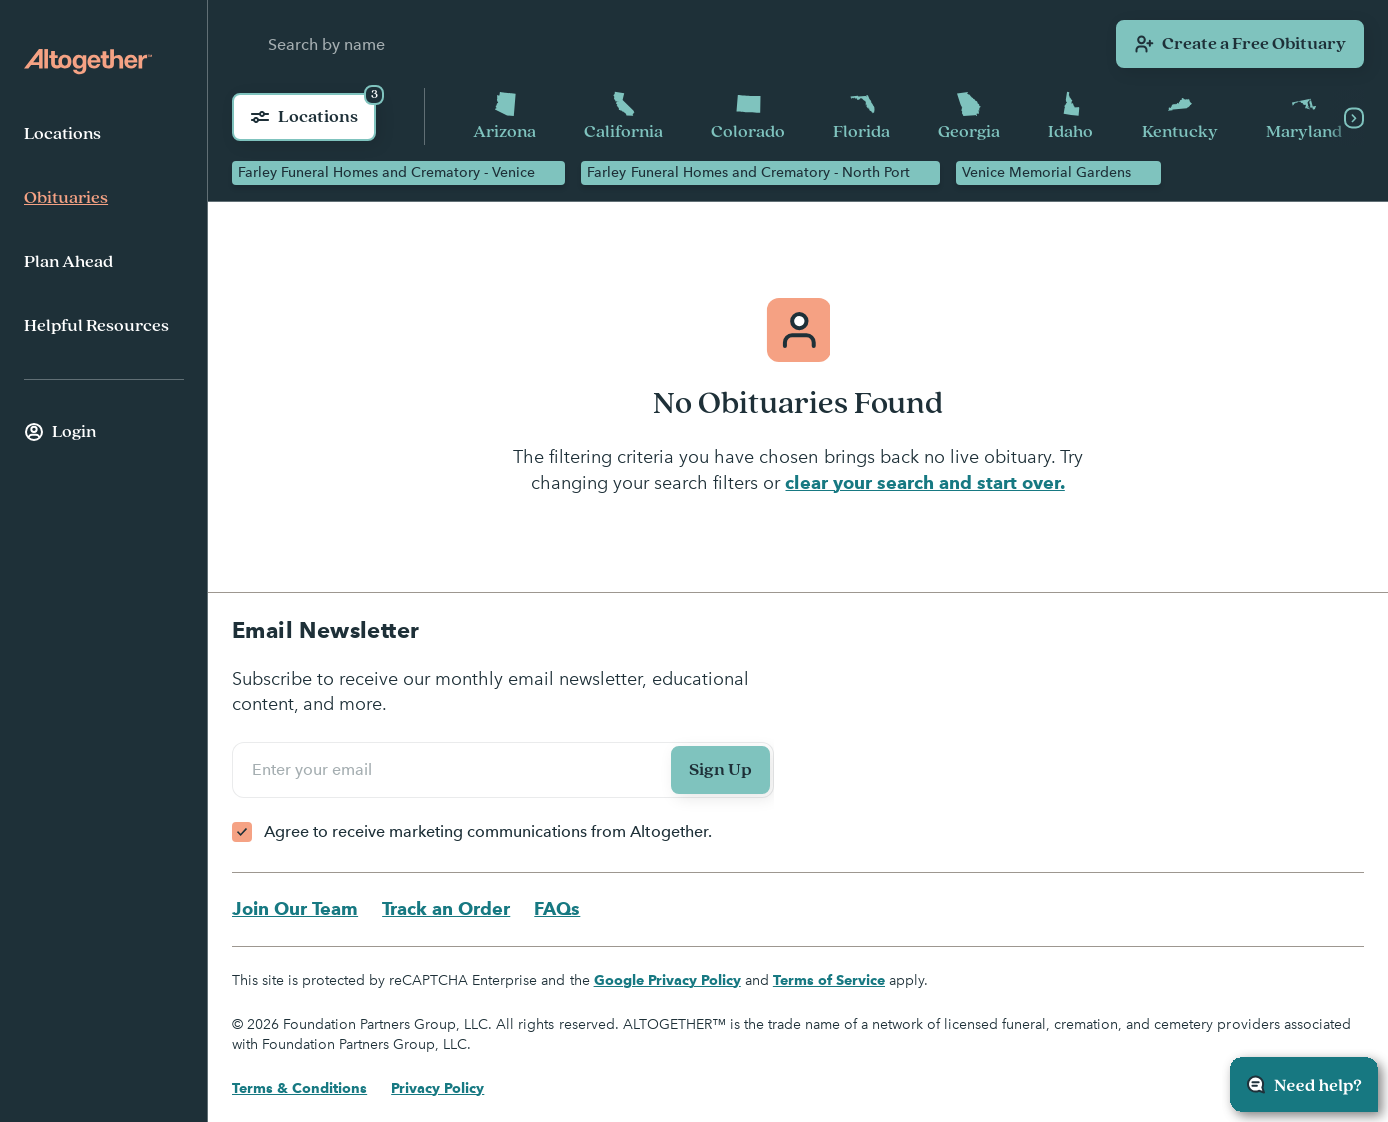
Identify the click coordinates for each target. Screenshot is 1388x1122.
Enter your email (315, 769)
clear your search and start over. (924, 482)
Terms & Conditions (299, 1088)
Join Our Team (295, 908)
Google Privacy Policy (667, 980)
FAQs (557, 908)
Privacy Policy (437, 1088)
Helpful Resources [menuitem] (96, 326)
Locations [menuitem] (62, 134)
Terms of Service (829, 980)
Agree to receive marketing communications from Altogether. (488, 831)
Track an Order (446, 908)
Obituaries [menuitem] (66, 198)
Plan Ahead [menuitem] (68, 262)
